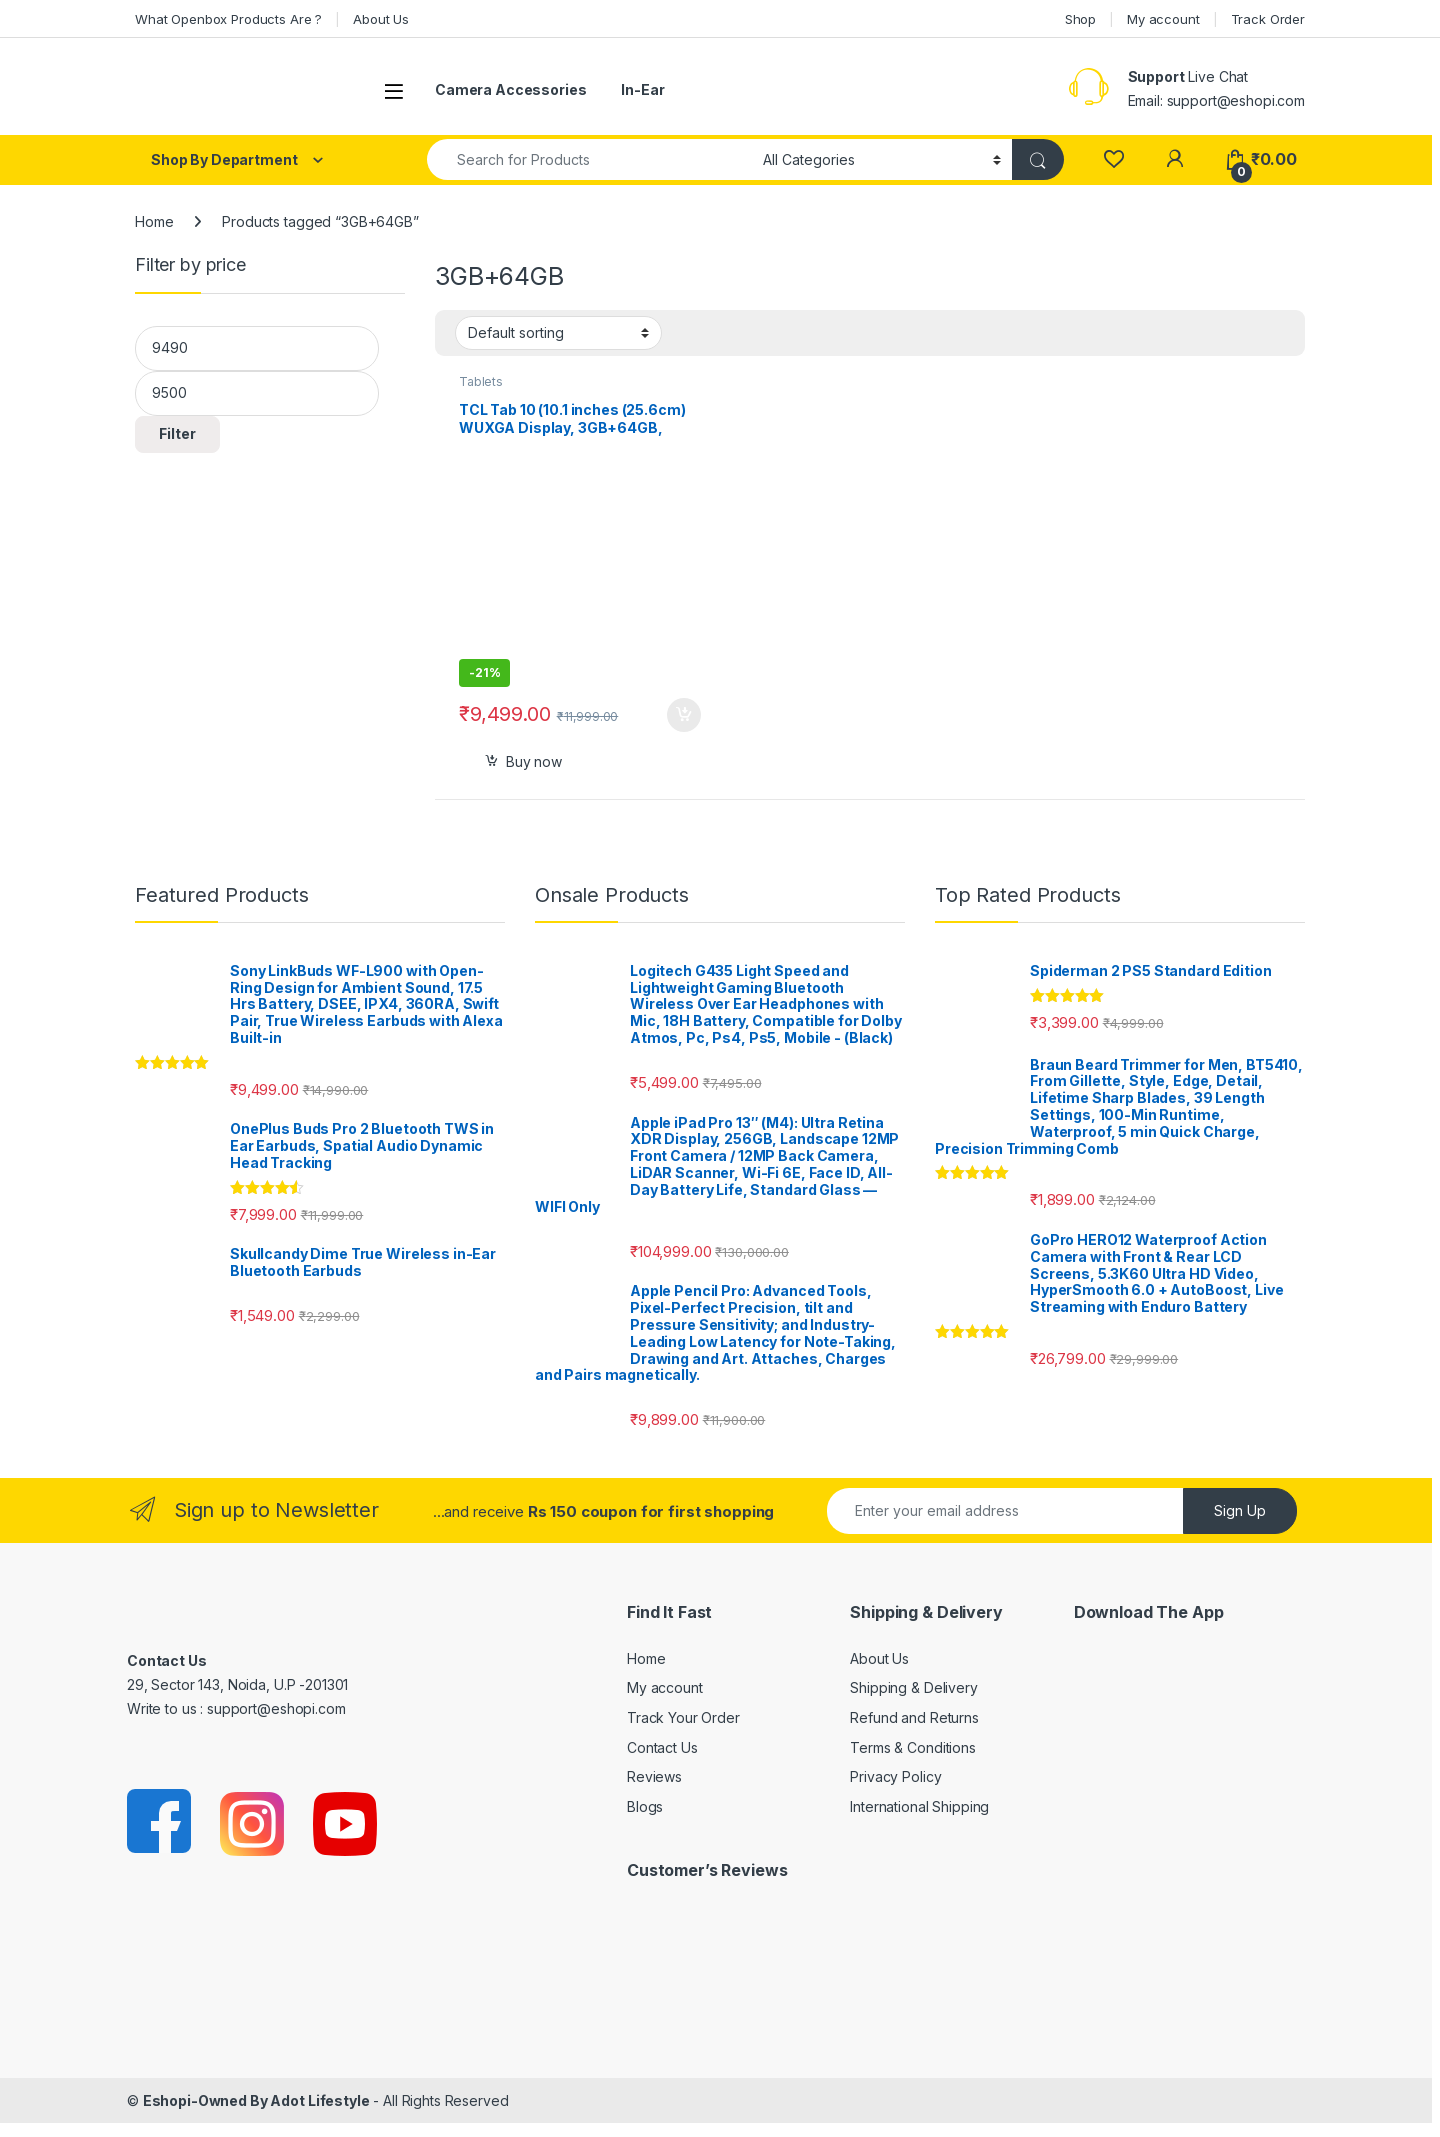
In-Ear (642, 89)
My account (1163, 19)
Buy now (534, 761)
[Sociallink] (160, 1822)
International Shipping (919, 1806)
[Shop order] (558, 333)
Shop (1080, 19)
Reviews (654, 1776)
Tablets (481, 381)
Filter (177, 433)
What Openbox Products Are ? (228, 19)
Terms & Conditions (912, 1747)
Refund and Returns (914, 1717)
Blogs (645, 1806)
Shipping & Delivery (913, 1687)
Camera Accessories (510, 89)
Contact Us (662, 1747)
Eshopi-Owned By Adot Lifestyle (256, 2100)
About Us (381, 19)
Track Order (1268, 19)
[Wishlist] (1113, 159)
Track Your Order (683, 1717)
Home (154, 221)
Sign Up (1240, 1510)
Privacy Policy (895, 1776)
